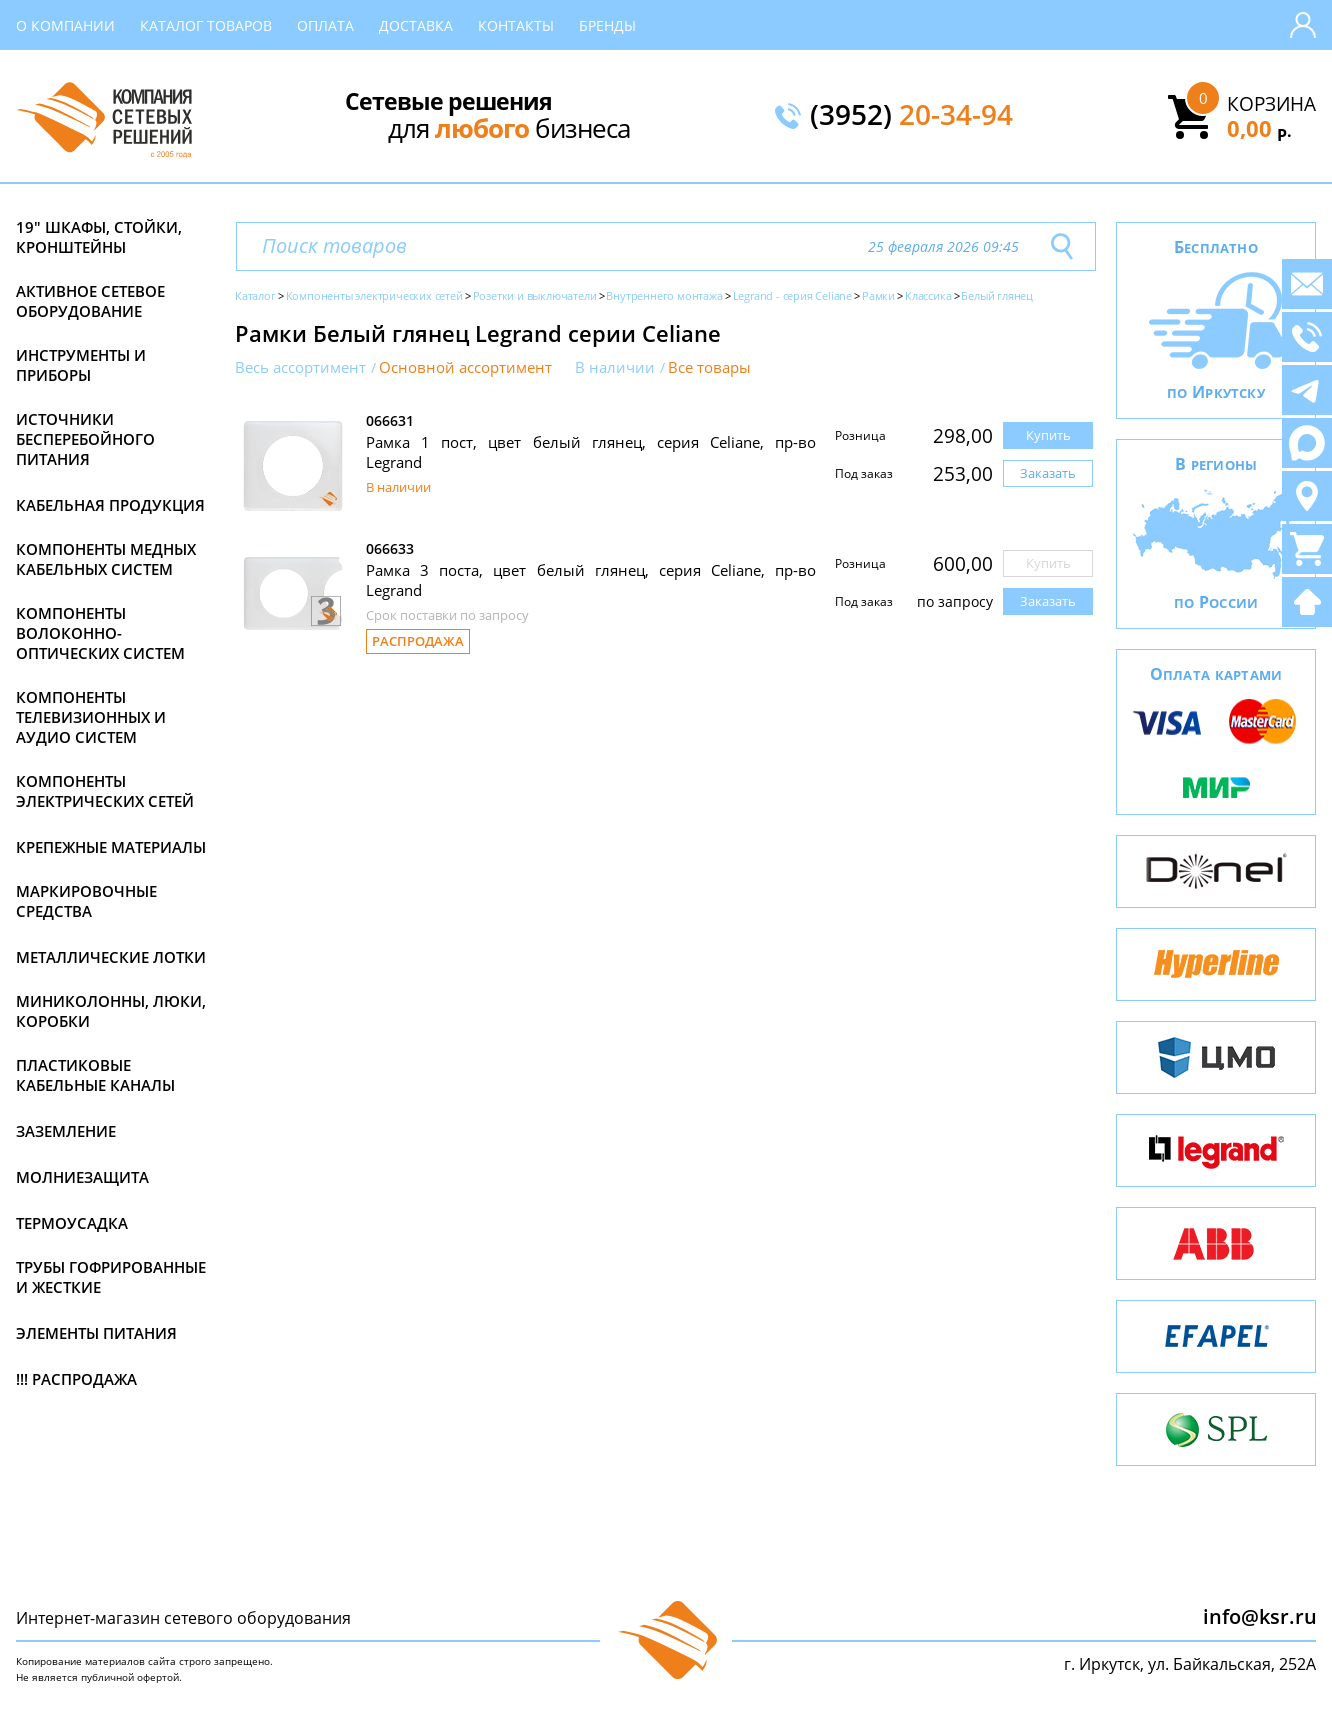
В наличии (615, 367)
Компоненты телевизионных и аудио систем (91, 717)
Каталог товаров (206, 25)
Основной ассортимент (465, 367)
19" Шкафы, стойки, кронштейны (99, 237)
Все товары (709, 367)
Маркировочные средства (86, 901)
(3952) (911, 116)
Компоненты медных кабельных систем (106, 559)
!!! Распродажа (76, 1379)
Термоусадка (72, 1223)
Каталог (255, 295)
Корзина (1271, 104)
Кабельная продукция (110, 505)
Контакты (516, 25)
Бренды (607, 25)
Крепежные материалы (111, 847)
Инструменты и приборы (81, 365)
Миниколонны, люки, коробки (111, 1011)
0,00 (1259, 128)
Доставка (416, 25)
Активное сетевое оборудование (90, 301)
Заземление (66, 1131)
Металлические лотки (111, 957)
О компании (65, 25)
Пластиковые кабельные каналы (95, 1075)
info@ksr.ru (1260, 1616)
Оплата (325, 25)
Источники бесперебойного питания (85, 439)
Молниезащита (82, 1177)
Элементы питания (96, 1333)
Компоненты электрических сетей (105, 791)
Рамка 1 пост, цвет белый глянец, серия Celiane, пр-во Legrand (591, 452)
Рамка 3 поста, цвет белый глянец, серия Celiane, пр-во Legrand (591, 580)
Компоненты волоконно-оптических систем (100, 633)
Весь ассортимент (300, 367)
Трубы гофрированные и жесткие (111, 1277)
